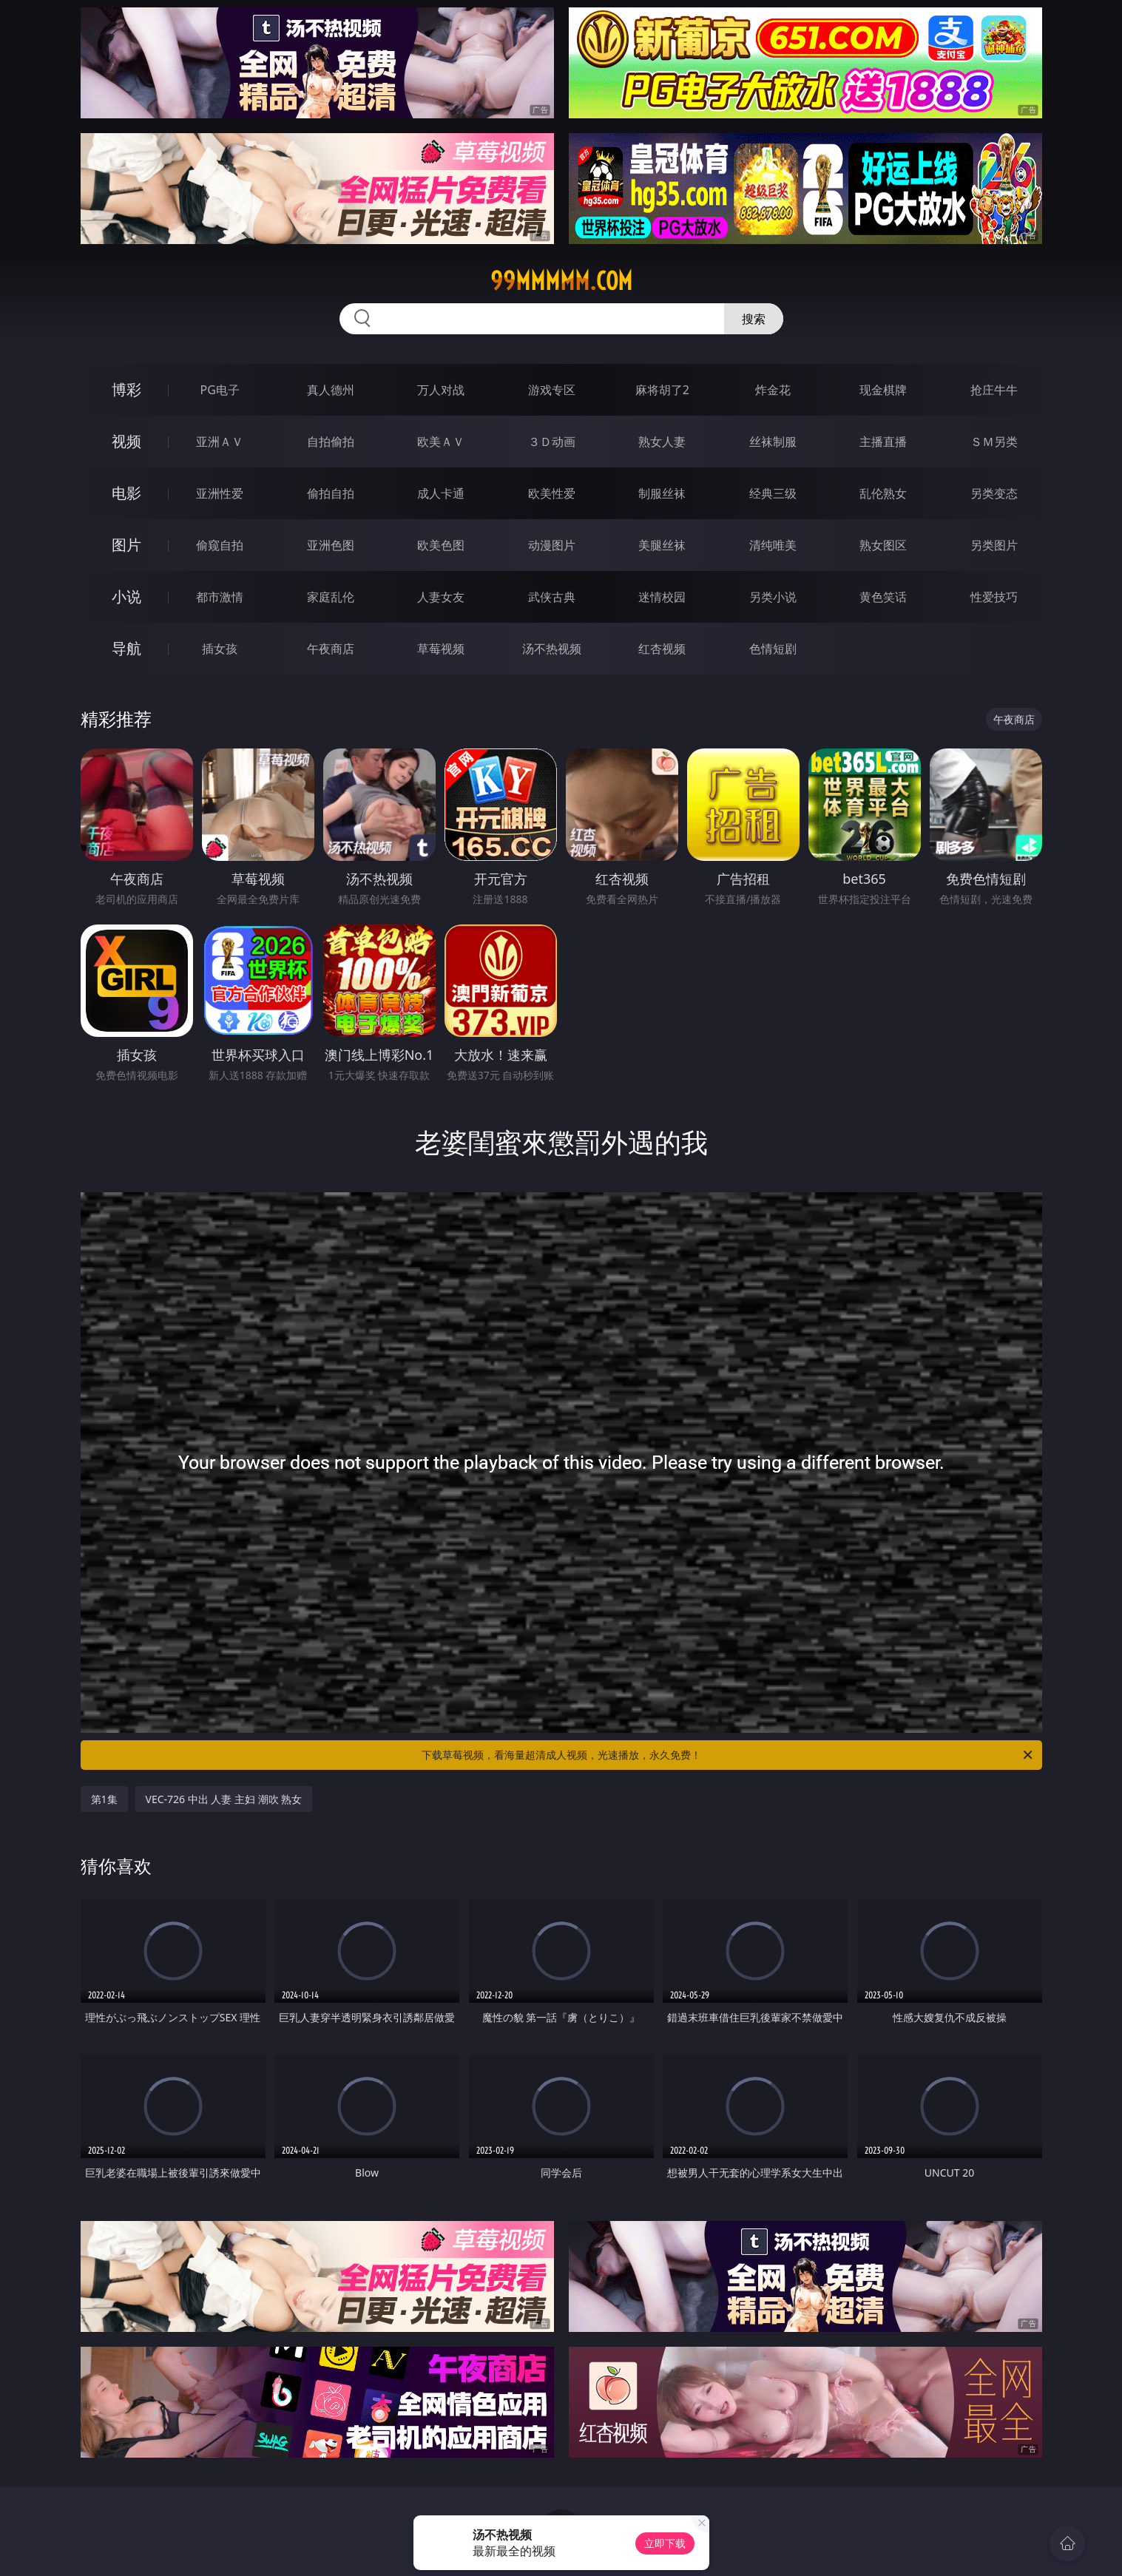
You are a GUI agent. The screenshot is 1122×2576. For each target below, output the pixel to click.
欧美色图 (440, 545)
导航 (126, 648)
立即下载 (665, 2543)
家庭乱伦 (330, 597)
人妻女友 (440, 597)
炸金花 (773, 390)
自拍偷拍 (330, 441)
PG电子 (220, 390)
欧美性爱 (551, 493)
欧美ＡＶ (440, 441)
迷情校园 (662, 597)
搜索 (754, 319)
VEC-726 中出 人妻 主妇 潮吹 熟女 (224, 1799)
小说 (126, 596)
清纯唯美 (773, 545)
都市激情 (219, 597)
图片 (126, 545)
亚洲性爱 (219, 493)
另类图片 (994, 545)
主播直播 (883, 441)
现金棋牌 (883, 390)
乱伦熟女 (883, 493)
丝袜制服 (773, 441)
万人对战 (440, 390)
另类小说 (773, 597)
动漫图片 (551, 545)
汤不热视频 (551, 648)
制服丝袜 (662, 493)
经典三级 (773, 493)
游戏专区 (551, 390)
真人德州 (330, 390)
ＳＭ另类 (994, 441)
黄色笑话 (883, 597)
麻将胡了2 (662, 390)
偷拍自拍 (330, 493)
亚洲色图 (330, 545)
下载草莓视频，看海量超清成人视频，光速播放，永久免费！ (728, 1755)
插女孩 (219, 648)
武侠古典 (551, 597)
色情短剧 (773, 648)
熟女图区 (883, 545)
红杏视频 (662, 648)
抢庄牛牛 (994, 390)
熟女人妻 (662, 441)
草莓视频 (440, 648)
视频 (126, 441)
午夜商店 (330, 648)
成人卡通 (440, 493)
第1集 (104, 1799)
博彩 (126, 389)
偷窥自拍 (219, 545)
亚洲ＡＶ (219, 441)
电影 (126, 493)
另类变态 (994, 493)
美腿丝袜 (662, 545)
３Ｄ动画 (551, 441)
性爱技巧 (994, 597)
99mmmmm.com (561, 281)
